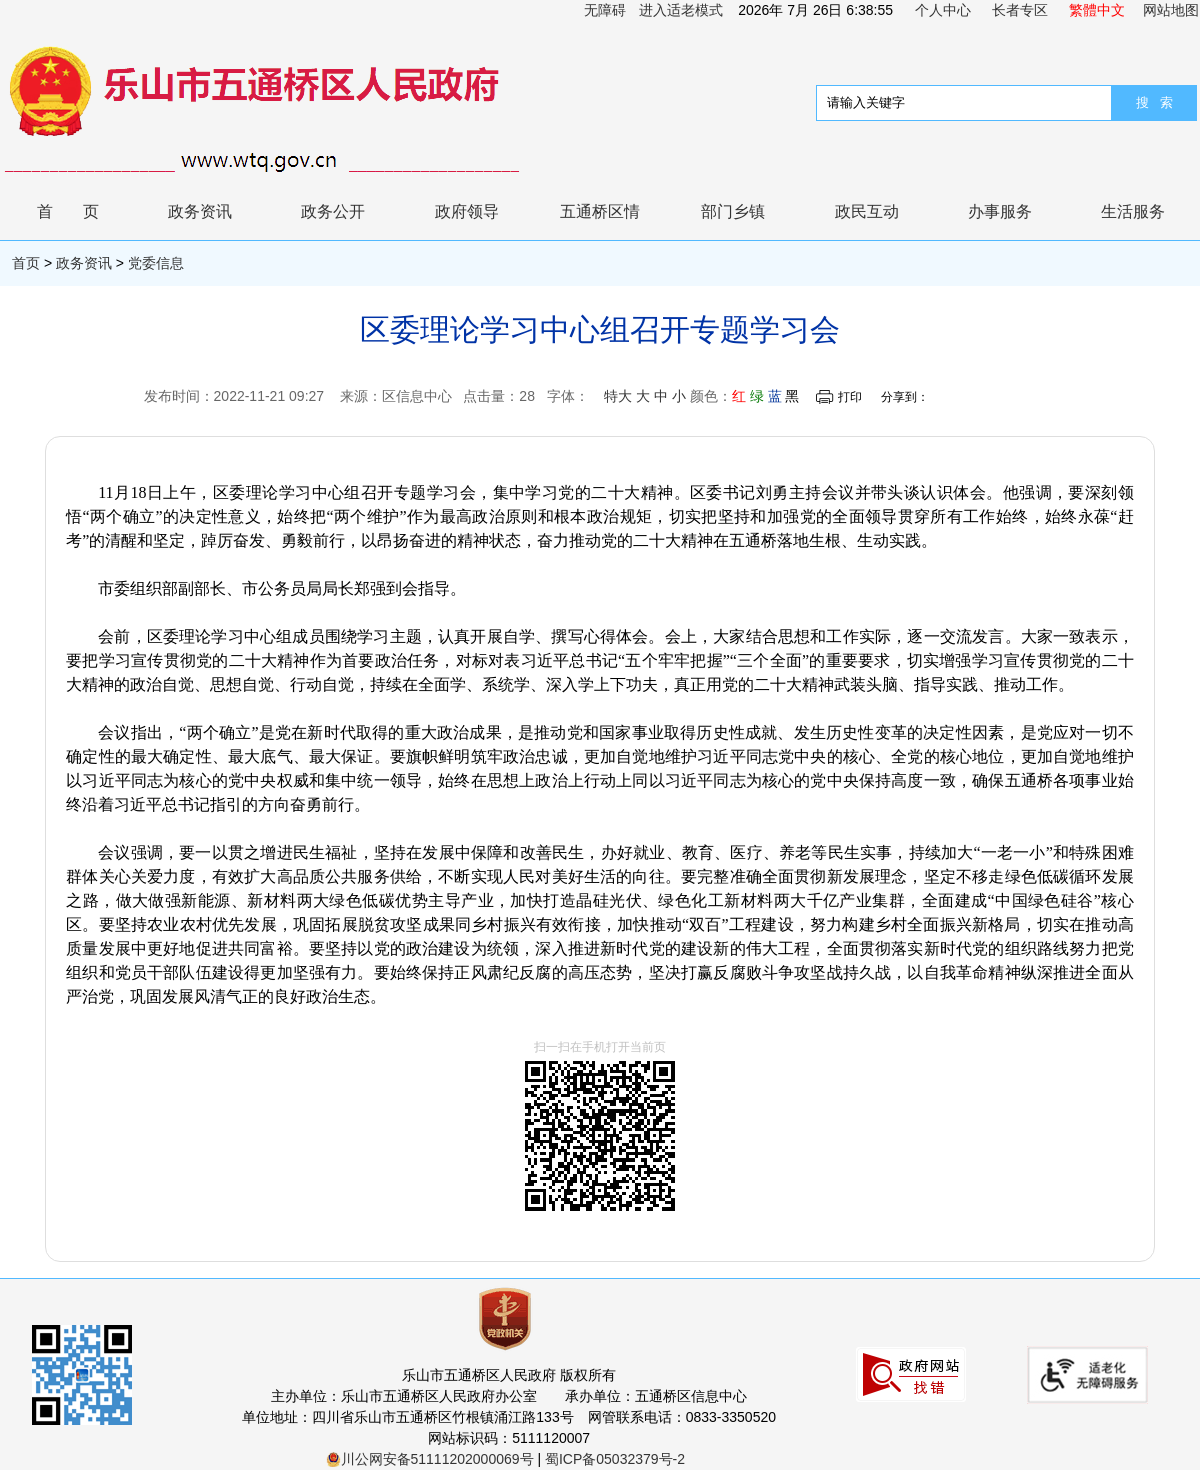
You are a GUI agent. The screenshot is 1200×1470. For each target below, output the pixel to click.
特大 (618, 396)
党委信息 (156, 263)
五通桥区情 (600, 211)
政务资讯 (200, 211)
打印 (850, 397)
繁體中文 (1097, 10)
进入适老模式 (681, 10)
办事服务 (1000, 211)
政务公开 (333, 211)
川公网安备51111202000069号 (430, 1459)
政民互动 (867, 211)
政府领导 (467, 211)
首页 (83, 211)
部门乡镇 (733, 211)
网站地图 (1171, 10)
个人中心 (943, 10)
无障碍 (605, 10)
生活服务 (1133, 211)
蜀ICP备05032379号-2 (615, 1459)
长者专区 (1020, 10)
